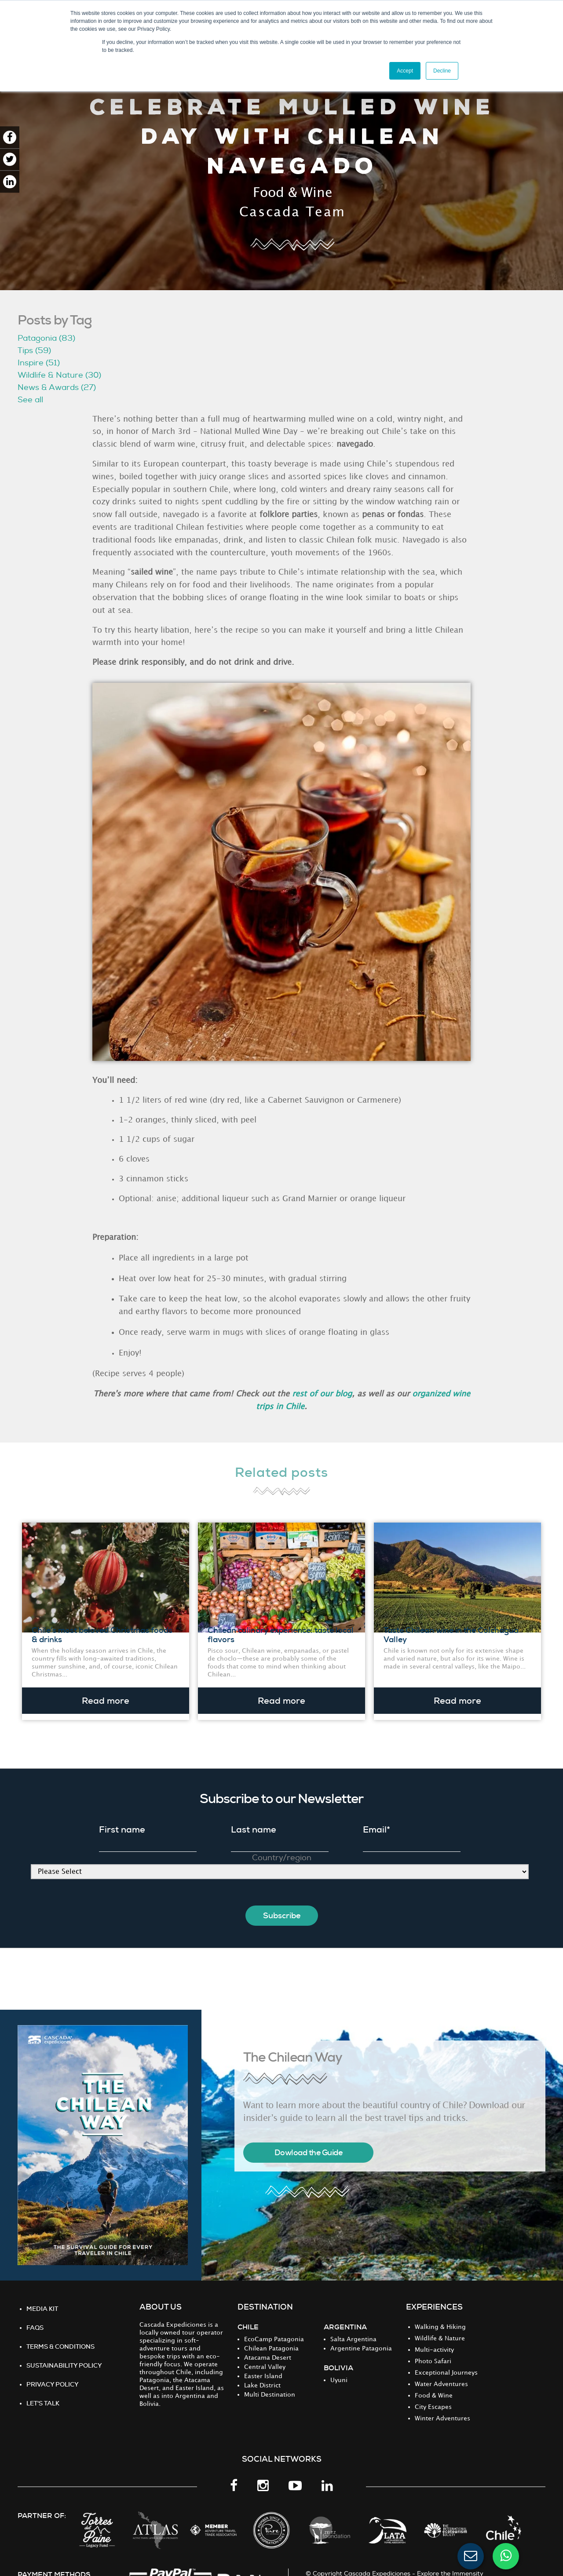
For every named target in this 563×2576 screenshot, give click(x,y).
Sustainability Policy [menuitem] (64, 2353)
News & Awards (57, 388)
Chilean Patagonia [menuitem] (271, 2336)
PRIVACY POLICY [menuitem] (52, 2372)
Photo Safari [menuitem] (433, 2348)
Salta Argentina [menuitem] (353, 2326)
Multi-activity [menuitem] (434, 2337)
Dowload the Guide (308, 2140)
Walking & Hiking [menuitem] (440, 2314)
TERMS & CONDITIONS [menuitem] (60, 2334)
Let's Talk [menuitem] (42, 2390)
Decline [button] (442, 71)
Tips (34, 351)
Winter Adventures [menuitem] (442, 2405)
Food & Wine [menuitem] (434, 2383)
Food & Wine (293, 193)
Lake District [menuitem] (262, 2373)
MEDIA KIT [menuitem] (42, 2296)
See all (30, 400)
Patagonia (46, 338)
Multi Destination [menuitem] (269, 2382)
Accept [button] (405, 71)
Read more (105, 1694)
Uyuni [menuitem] (338, 2367)
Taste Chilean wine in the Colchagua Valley (451, 1628)
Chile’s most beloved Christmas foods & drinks (102, 1628)
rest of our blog (322, 1394)
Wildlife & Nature (59, 375)
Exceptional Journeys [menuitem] (446, 2360)
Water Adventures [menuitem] (441, 2371)
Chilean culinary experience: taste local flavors (281, 1628)
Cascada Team (292, 212)
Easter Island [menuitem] (263, 2363)
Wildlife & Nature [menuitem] (440, 2325)
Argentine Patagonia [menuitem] (361, 2336)
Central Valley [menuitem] (264, 2354)
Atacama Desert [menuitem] (267, 2345)
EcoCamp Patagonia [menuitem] (274, 2326)
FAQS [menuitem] (35, 2315)
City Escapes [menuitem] (433, 2394)
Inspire (39, 363)
